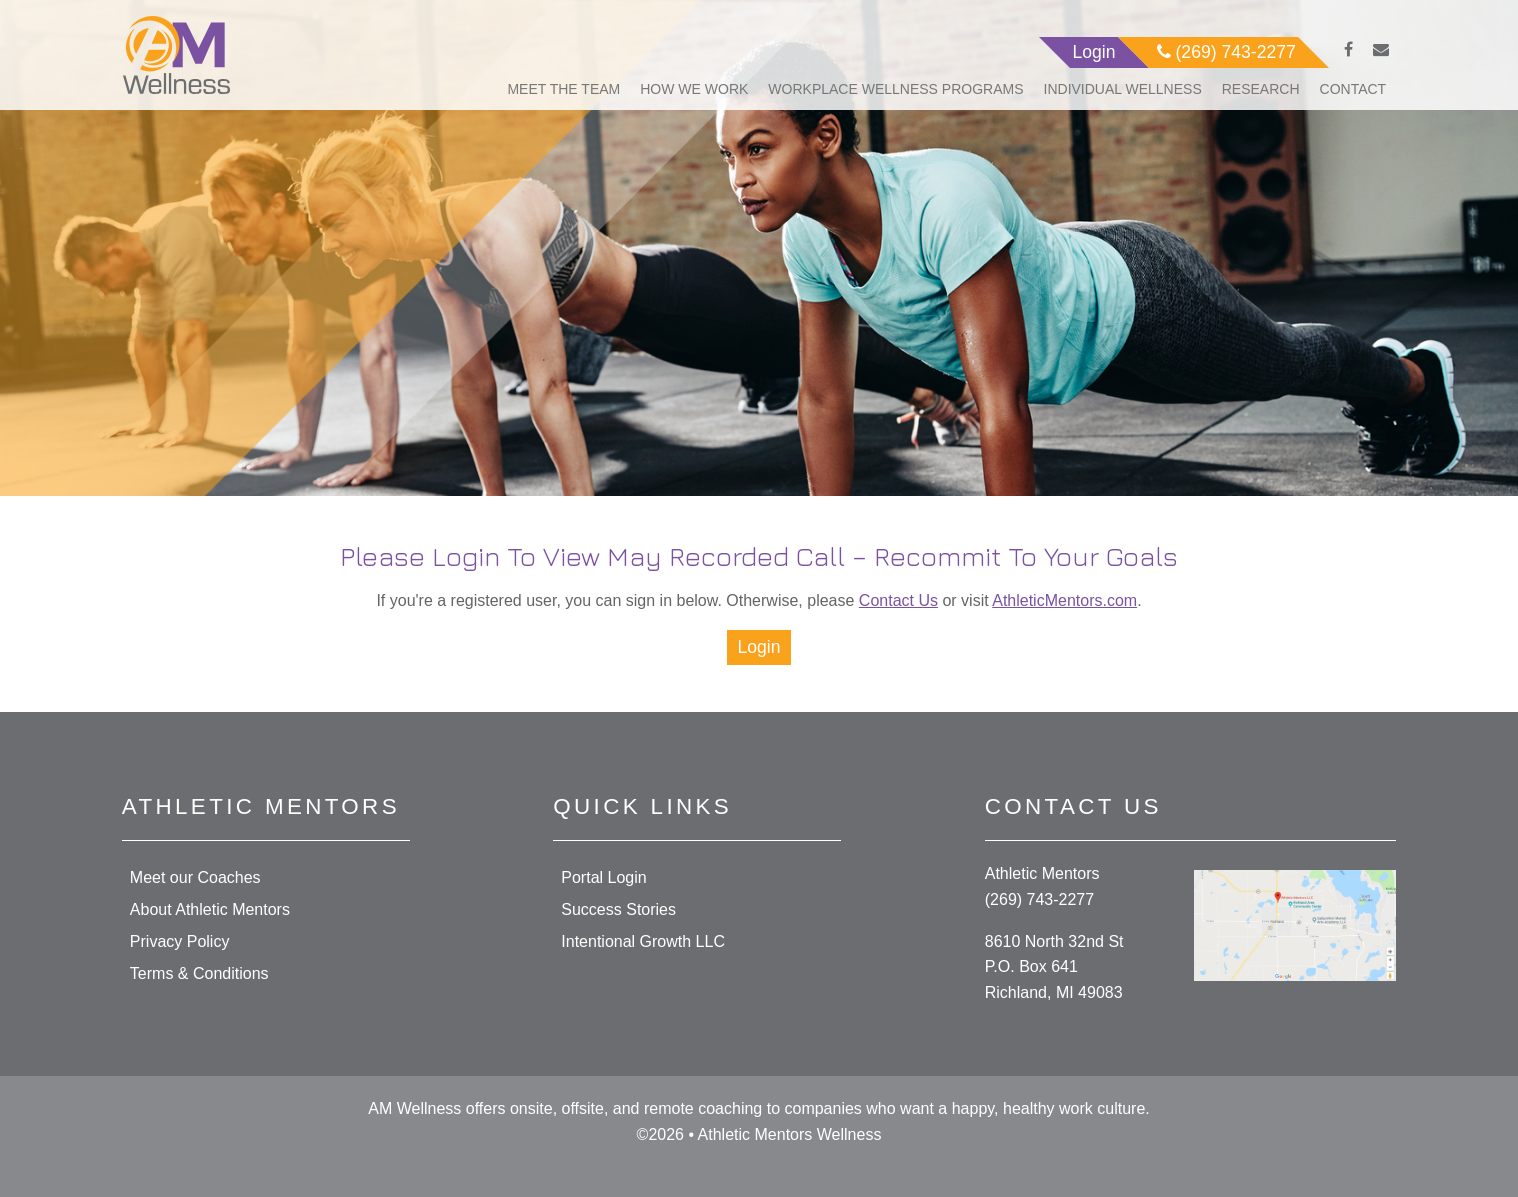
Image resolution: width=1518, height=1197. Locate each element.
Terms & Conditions (199, 973)
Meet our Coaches (195, 877)
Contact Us (898, 600)
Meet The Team (563, 89)
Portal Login (603, 877)
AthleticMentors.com (1064, 600)
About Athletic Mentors (210, 909)
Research (1261, 89)
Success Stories (618, 909)
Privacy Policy (180, 941)
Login (758, 647)
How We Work (694, 89)
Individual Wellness (1123, 89)
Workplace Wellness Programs (895, 89)
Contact (1353, 89)
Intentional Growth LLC (643, 941)
